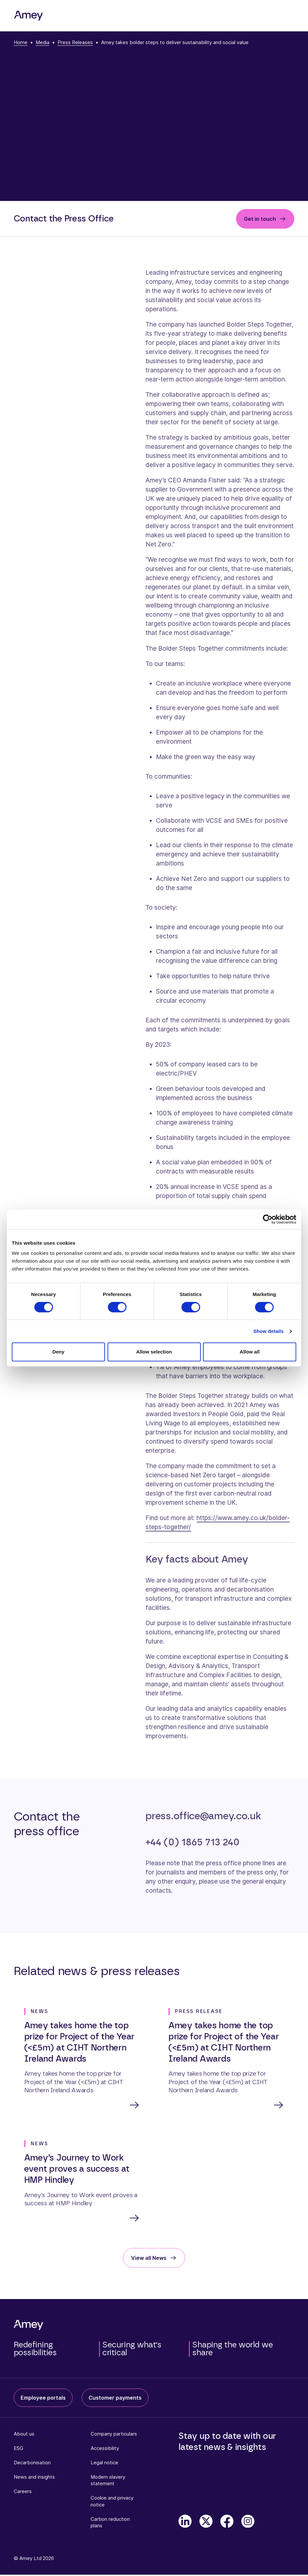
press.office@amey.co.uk (203, 1816)
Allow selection (154, 1351)
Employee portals (43, 2399)
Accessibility (105, 2449)
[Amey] (28, 16)
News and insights (34, 2478)
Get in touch (260, 219)
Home (20, 42)
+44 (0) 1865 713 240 (192, 1842)
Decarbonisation (32, 2464)
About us (24, 2435)
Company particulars (114, 2435)
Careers (23, 2492)
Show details (268, 1331)
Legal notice (104, 2464)
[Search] (266, 16)
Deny (58, 1351)
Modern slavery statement (108, 2481)
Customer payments (115, 2399)
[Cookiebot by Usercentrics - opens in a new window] (267, 1219)
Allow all (250, 1351)
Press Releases (75, 42)
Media (42, 42)
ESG (18, 2449)
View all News (148, 2259)
